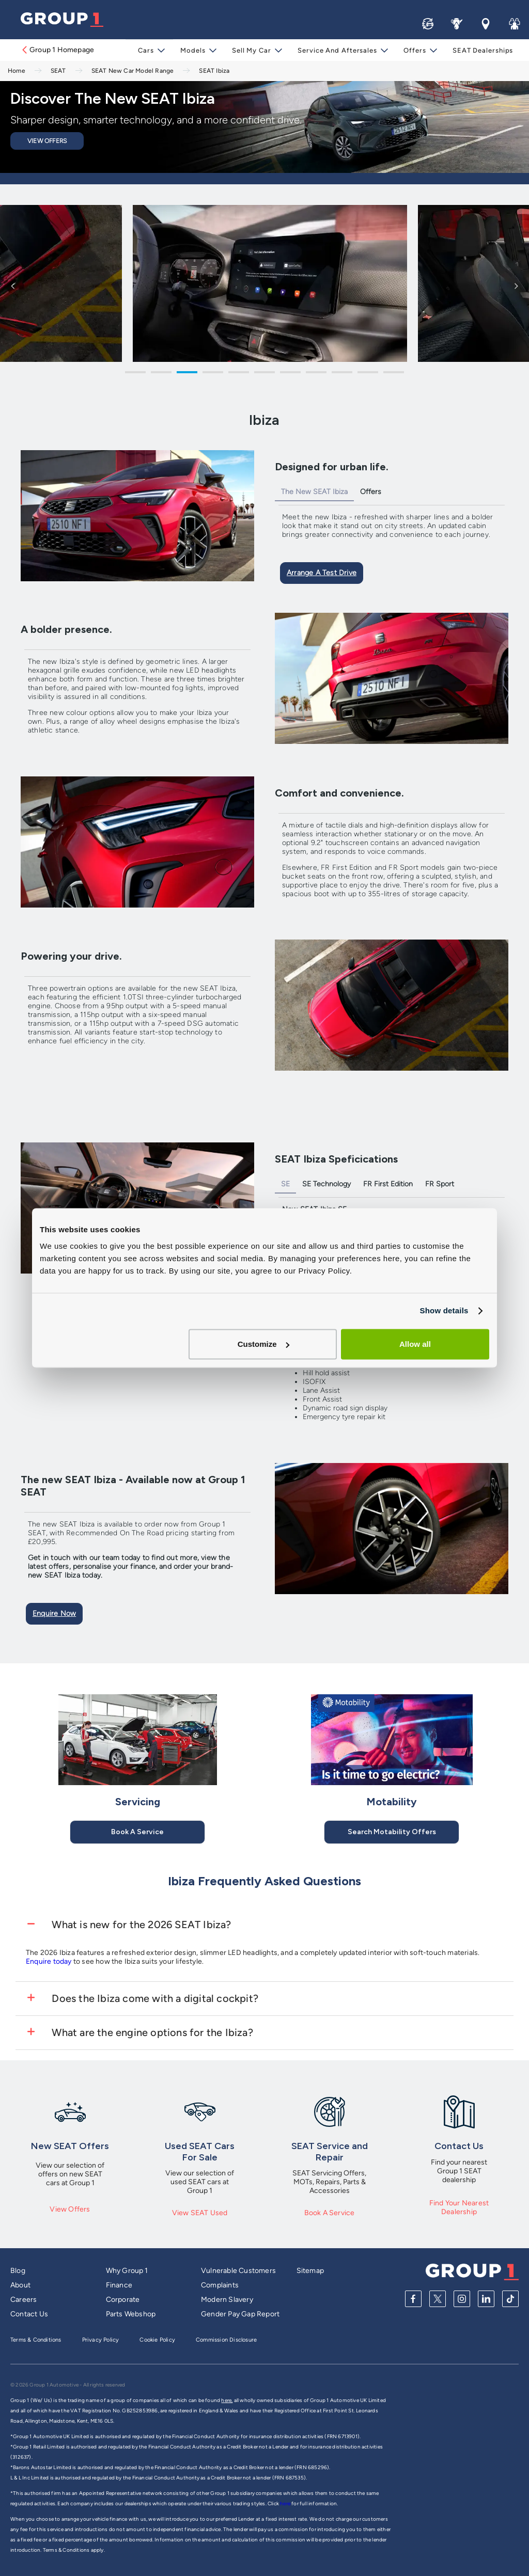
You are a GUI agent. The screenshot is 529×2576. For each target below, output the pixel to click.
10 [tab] (367, 373)
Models (195, 50)
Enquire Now (54, 1613)
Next (516, 285)
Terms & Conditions (35, 2339)
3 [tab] (187, 373)
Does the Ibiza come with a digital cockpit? (153, 1998)
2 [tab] (161, 373)
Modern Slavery (227, 2299)
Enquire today (49, 1961)
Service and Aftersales (337, 50)
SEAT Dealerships (480, 50)
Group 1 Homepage (57, 49)
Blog (17, 2270)
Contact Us (29, 2314)
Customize (263, 1344)
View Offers (47, 141)
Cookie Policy (157, 2339)
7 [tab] (290, 373)
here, (226, 2400)
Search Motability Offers (392, 1831)
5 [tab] (238, 373)
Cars (150, 50)
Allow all (415, 1344)
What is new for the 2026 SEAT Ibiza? (140, 1924)
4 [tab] (213, 373)
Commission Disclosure (226, 2339)
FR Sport (439, 1184)
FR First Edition (388, 1184)
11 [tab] (393, 373)
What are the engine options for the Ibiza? (151, 2032)
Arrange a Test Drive (321, 572)
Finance (119, 2285)
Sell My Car (252, 50)
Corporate (123, 2299)
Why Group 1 (127, 2270)
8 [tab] (316, 373)
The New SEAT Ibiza (314, 491)
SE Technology (326, 1184)
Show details (443, 1310)
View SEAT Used (200, 2212)
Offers (413, 50)
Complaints (220, 2285)
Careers (23, 2299)
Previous (13, 285)
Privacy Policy (100, 2339)
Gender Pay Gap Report (240, 2314)
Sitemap (310, 2270)
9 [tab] (342, 373)
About (20, 2285)
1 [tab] (135, 373)
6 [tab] (264, 373)
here (285, 2503)
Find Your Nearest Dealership (459, 2207)
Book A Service (137, 1831)
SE (285, 1184)
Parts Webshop (131, 2314)
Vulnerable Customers (238, 2270)
